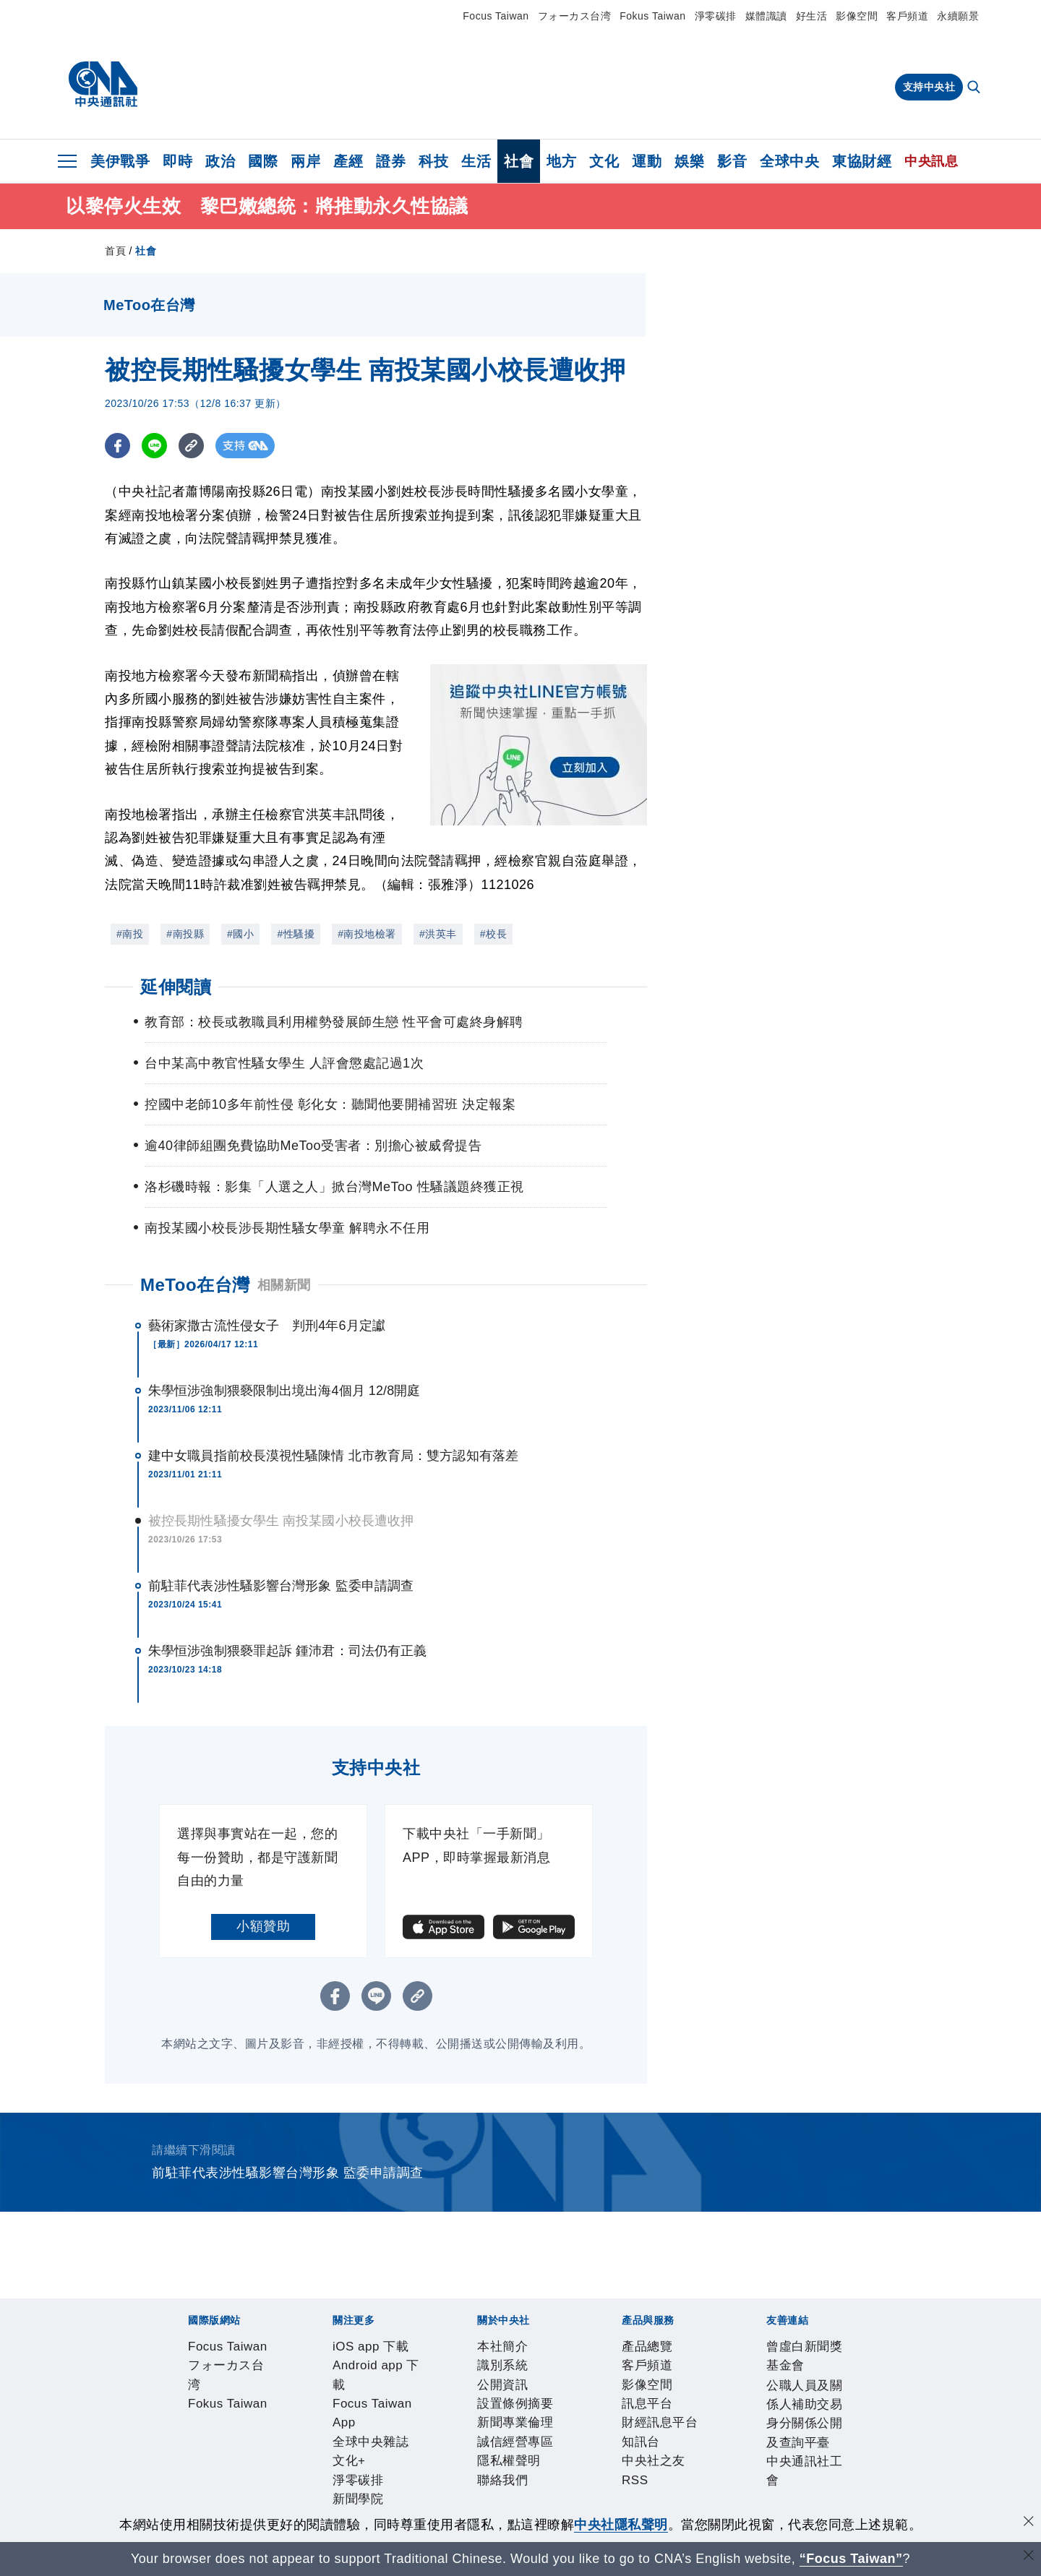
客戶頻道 (907, 16)
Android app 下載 (291, 2388)
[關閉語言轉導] (1029, 2556)
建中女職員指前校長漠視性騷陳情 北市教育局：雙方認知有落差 (333, 1455)
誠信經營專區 (520, 2427)
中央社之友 (527, 2466)
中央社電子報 (717, 2388)
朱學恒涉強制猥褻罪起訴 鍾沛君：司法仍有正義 (287, 1651)
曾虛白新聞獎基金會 (219, 2505)
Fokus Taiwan (652, 16)
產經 (348, 161)
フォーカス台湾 (575, 16)
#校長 (493, 934)
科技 (433, 161)
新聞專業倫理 (440, 2427)
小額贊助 (263, 1926)
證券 (391, 161)
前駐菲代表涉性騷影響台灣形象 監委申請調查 (281, 1586)
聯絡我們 (654, 2427)
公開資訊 (293, 2427)
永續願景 (958, 16)
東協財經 (861, 161)
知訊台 (473, 2466)
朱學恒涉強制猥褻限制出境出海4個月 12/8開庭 (284, 1390)
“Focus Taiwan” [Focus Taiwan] (851, 2558)
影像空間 (857, 16)
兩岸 (305, 161)
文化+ (553, 2388)
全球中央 (789, 161)
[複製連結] (191, 445)
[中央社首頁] (103, 84)
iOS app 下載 (199, 2388)
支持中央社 (929, 87)
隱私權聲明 (593, 2427)
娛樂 (689, 161)
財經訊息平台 (413, 2466)
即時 (177, 161)
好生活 (812, 16)
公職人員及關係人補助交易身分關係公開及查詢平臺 (434, 2505)
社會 (519, 161)
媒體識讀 (766, 16)
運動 (646, 161)
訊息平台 (346, 2466)
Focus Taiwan (495, 16)
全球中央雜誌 (495, 2388)
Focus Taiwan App (399, 2388)
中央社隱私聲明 (621, 2524)
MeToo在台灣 (195, 1285)
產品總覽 (186, 2466)
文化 (604, 161)
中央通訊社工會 (634, 2505)
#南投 (129, 934)
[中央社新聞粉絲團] (163, 2310)
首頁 (115, 251)
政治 (220, 161)
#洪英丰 (438, 934)
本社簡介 (186, 2427)
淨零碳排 (716, 16)
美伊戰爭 (120, 161)
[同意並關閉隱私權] (1029, 2522)
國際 (263, 161)
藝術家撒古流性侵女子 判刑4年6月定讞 (266, 1325)
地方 (561, 161)
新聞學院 (650, 2388)
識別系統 (239, 2427)
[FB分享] (117, 445)
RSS (574, 2466)
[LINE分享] (154, 445)
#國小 (240, 934)
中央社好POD (799, 2388)
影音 (732, 161)
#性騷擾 (295, 934)
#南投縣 (185, 934)
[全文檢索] (975, 88)
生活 (476, 161)
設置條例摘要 (360, 2427)
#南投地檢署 (367, 934)
